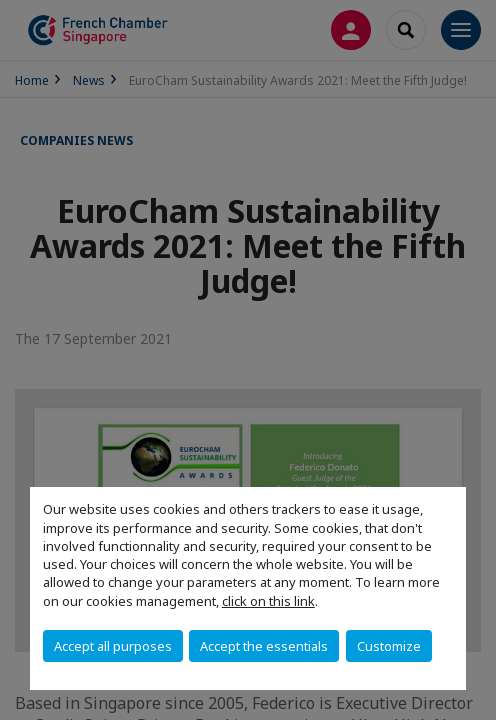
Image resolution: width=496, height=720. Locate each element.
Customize (389, 646)
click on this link (268, 601)
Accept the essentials (264, 646)
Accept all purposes (113, 646)
